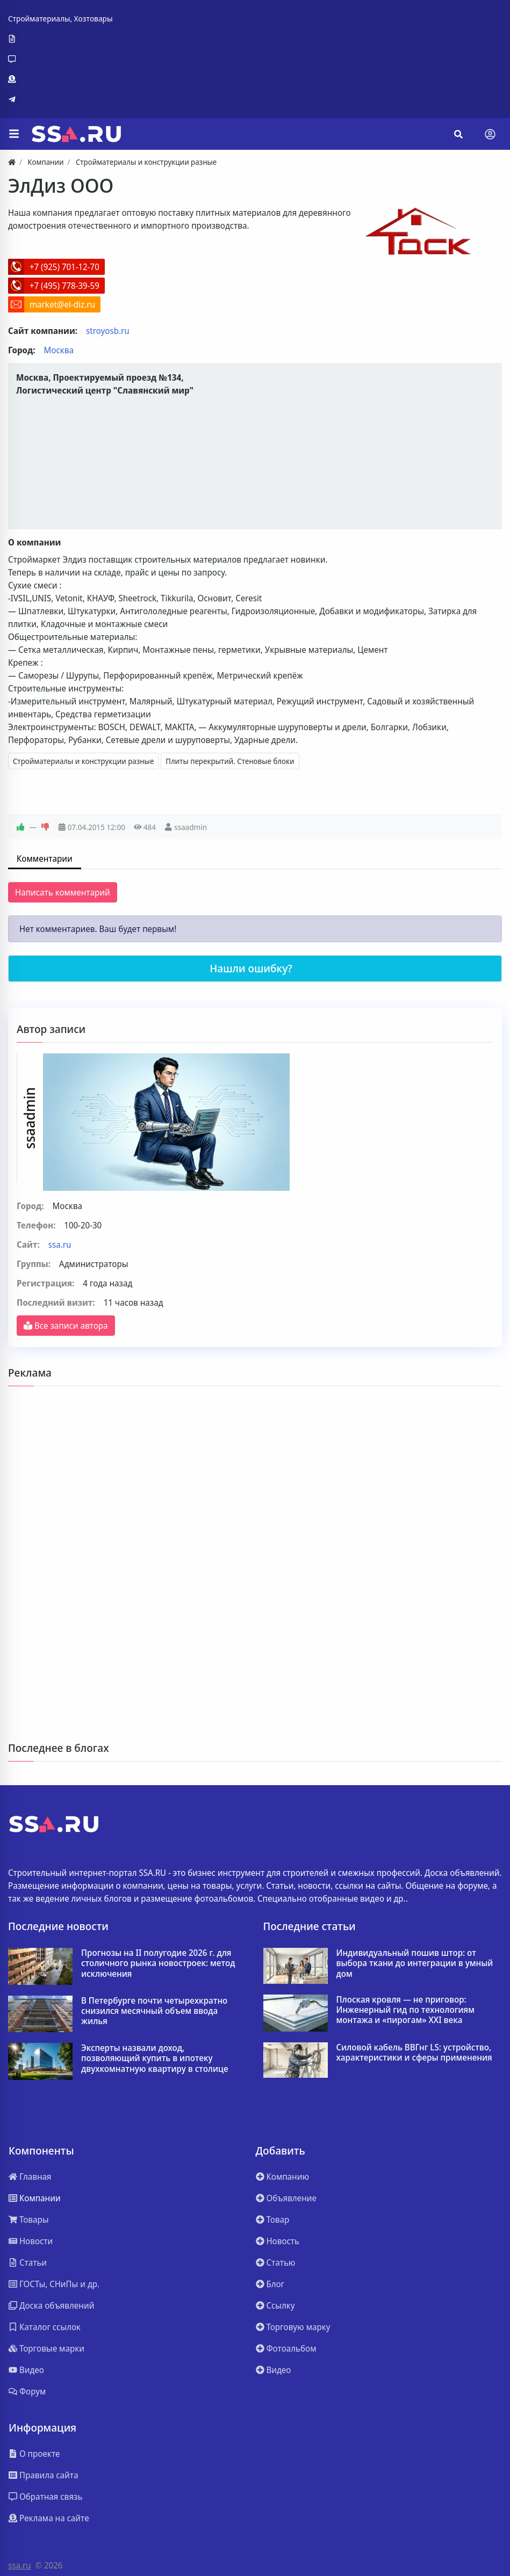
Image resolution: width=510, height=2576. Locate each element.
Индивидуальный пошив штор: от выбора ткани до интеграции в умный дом (414, 1963)
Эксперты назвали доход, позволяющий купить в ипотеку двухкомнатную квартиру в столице (154, 2058)
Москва (59, 350)
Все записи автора (66, 1325)
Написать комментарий (62, 892)
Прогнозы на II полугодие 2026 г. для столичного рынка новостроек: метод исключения (158, 1963)
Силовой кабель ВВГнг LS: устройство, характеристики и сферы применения (414, 2052)
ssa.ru (59, 1244)
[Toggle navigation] (490, 134)
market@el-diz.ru (62, 304)
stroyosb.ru (108, 331)
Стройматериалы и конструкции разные (83, 761)
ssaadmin (190, 827)
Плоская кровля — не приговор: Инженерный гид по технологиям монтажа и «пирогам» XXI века (405, 2010)
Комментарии (45, 858)
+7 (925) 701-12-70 (64, 267)
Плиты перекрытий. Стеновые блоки (230, 761)
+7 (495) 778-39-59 (64, 286)
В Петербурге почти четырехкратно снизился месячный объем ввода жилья (154, 2011)
